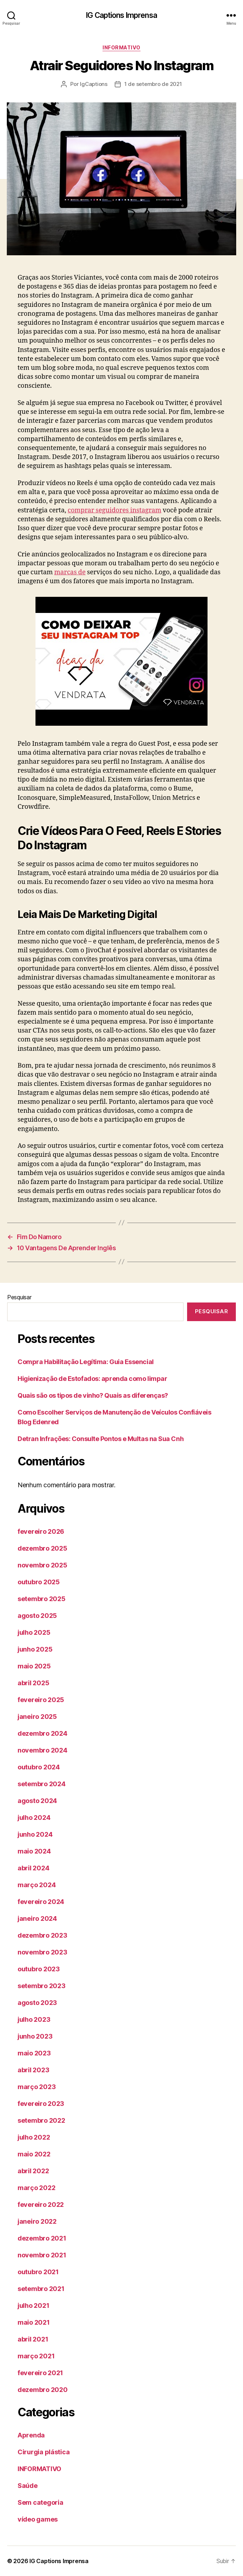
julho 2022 (34, 2137)
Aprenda (31, 2435)
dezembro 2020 (43, 2389)
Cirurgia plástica (44, 2452)
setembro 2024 (42, 1784)
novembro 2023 (42, 1952)
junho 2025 (35, 1649)
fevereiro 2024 (41, 1901)
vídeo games (38, 2519)
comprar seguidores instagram (114, 510)
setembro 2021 (41, 2288)
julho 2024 (34, 1817)
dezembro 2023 (42, 1935)
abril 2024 (33, 1868)
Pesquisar (19, 1297)
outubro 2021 (38, 2272)
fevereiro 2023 (41, 2103)
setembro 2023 (42, 1986)
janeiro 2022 (37, 2221)
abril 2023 (33, 2070)
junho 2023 (35, 2036)
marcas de (69, 572)
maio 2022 (34, 2154)
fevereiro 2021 (40, 2373)
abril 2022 (33, 2171)
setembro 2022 (41, 2120)
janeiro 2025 (37, 1716)
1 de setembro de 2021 (153, 84)
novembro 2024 (42, 1750)
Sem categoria (40, 2502)
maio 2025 (34, 1666)
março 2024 (37, 1885)
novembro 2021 (42, 2255)
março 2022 (36, 2187)
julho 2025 (34, 1632)
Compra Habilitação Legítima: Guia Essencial (86, 1362)
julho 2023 (34, 2019)
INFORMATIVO (121, 47)
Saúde (28, 2485)
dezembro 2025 (42, 1548)
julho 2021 (33, 2305)
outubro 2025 (39, 1582)
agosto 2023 (37, 2002)
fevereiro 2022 (41, 2204)
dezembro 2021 (42, 2238)
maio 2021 (34, 2322)
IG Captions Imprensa (121, 15)
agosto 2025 (37, 1615)
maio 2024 (34, 1851)
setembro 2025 (42, 1599)
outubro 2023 (39, 1969)
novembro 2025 (42, 1565)
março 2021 (36, 2356)
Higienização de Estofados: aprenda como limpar (92, 1378)
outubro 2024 (39, 1767)
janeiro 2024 (37, 1918)
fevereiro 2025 (41, 1699)
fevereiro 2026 (41, 1531)
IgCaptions (93, 84)
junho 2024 (35, 1834)
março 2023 (37, 2087)
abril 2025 (33, 1683)
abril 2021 (33, 2339)
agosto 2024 (37, 1800)
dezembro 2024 (42, 1733)
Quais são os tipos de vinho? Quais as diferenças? (93, 1395)
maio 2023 (34, 2053)
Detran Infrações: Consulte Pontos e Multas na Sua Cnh (101, 1438)
